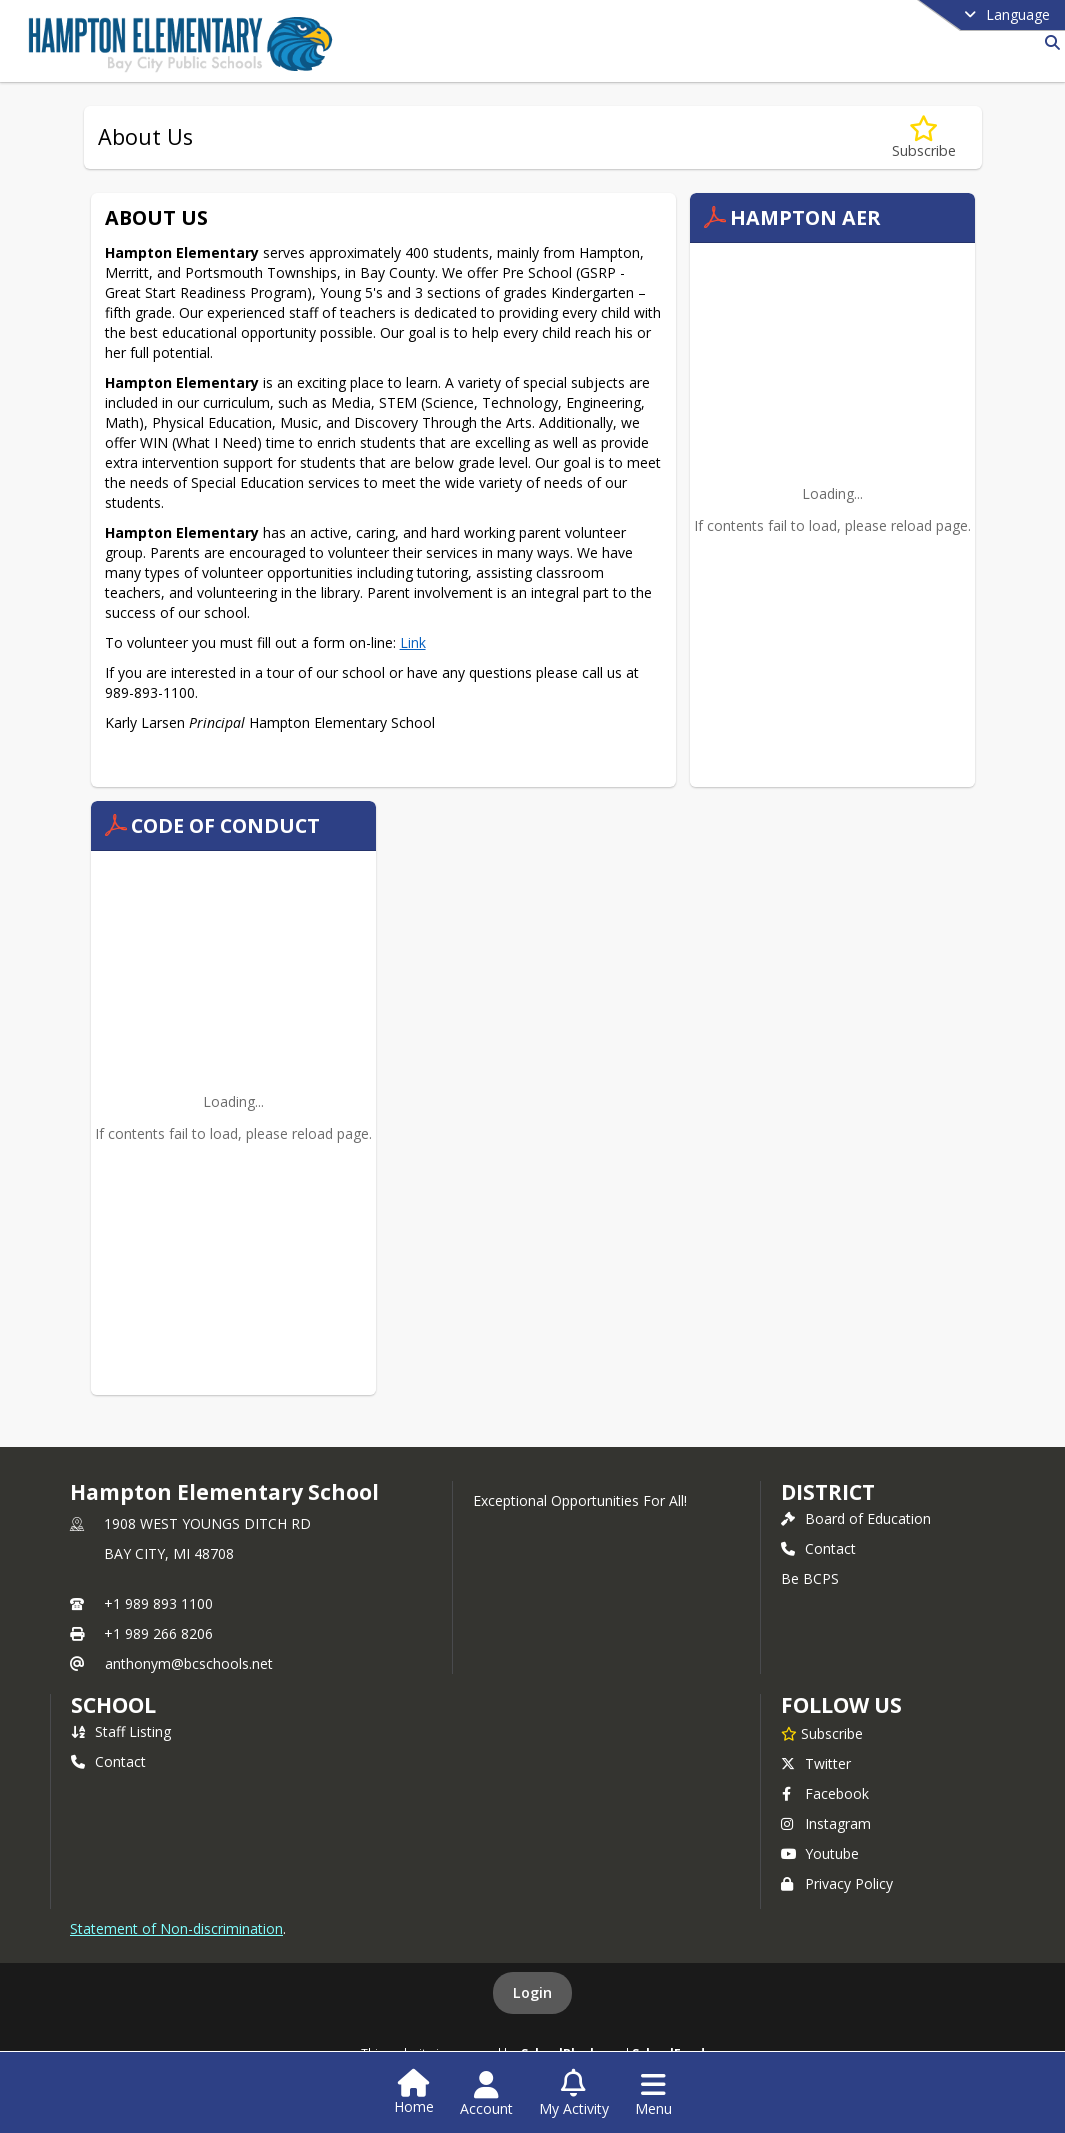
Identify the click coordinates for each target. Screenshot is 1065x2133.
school (113, 1705)
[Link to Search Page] (1048, 42)
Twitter (816, 1763)
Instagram (826, 1823)
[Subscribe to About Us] (924, 137)
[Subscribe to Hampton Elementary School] (822, 1733)
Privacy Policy (837, 1883)
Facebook (825, 1793)
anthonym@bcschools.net (189, 1663)
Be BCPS (810, 1578)
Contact (818, 1548)
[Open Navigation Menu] (653, 2094)
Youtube (820, 1853)
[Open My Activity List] (574, 2094)
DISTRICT (828, 1492)
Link (413, 642)
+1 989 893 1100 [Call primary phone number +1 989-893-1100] (158, 1603)
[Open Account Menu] (486, 2094)
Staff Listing (121, 1731)
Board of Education (856, 1518)
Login (532, 1992)
